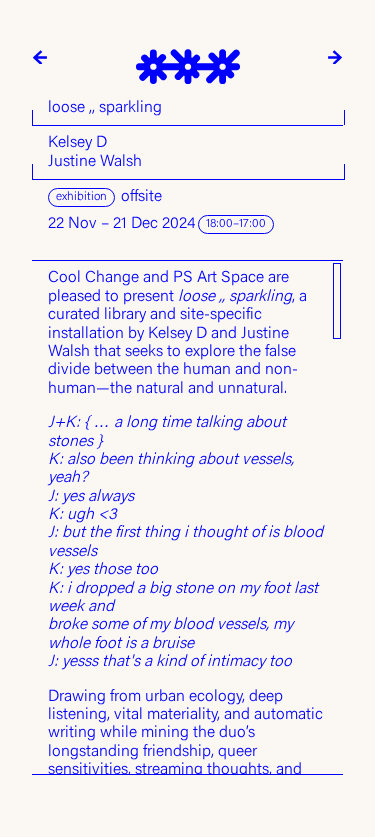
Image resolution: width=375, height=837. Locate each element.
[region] (187, 517)
